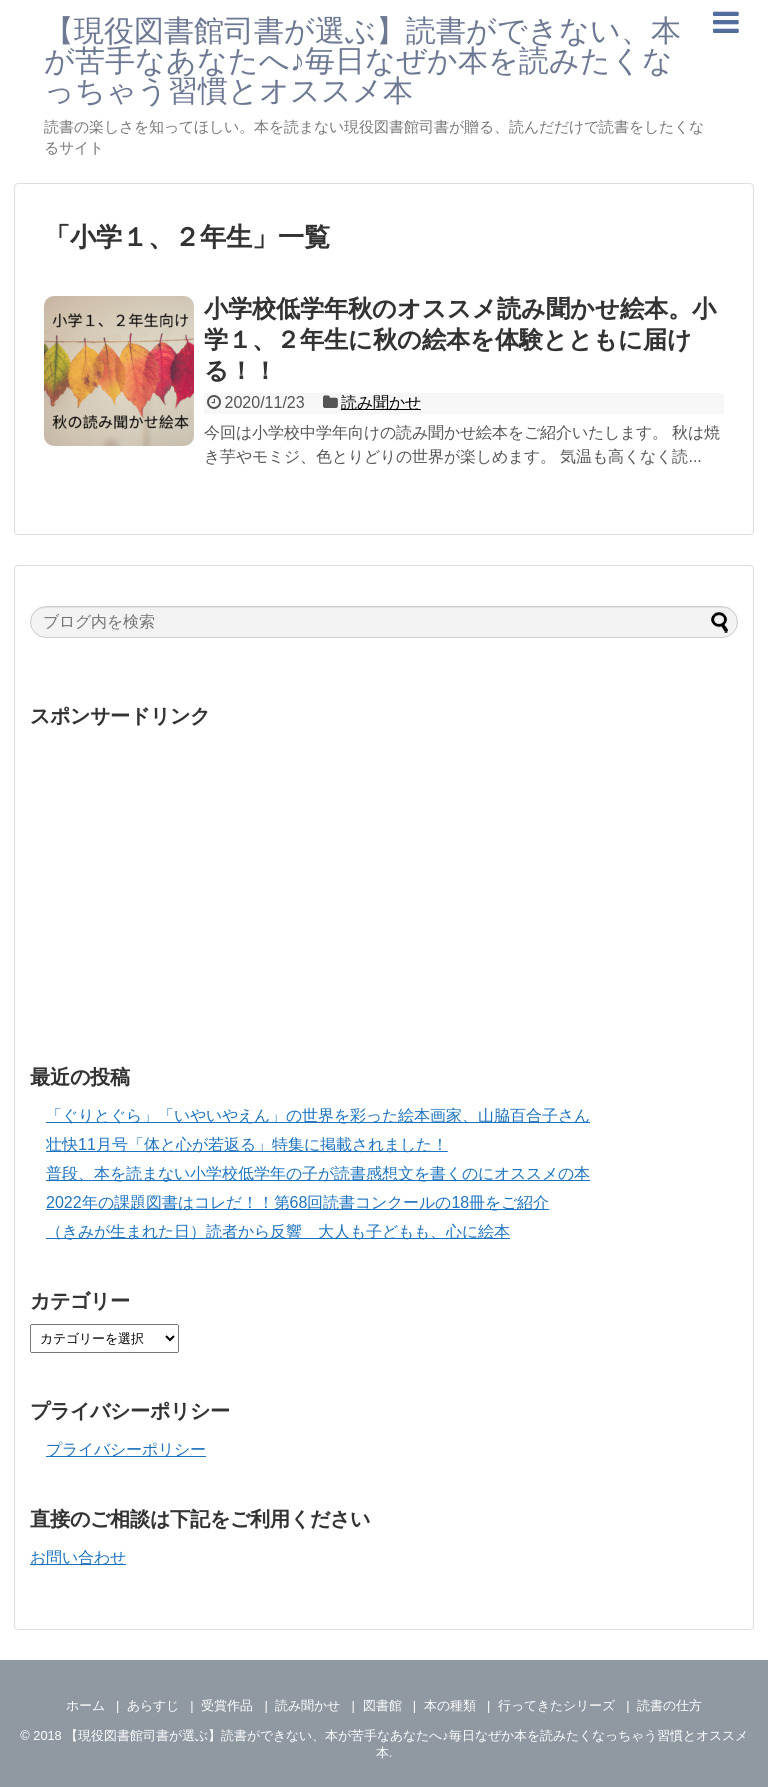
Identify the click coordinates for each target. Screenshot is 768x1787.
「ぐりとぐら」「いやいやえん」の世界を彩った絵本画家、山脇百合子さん (318, 1115)
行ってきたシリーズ (556, 1705)
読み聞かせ (381, 402)
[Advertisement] (384, 879)
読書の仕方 (669, 1705)
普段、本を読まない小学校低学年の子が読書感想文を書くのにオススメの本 (318, 1173)
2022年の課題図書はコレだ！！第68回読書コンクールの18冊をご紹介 (297, 1202)
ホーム (85, 1705)
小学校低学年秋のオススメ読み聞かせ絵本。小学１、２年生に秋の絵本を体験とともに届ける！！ (460, 339)
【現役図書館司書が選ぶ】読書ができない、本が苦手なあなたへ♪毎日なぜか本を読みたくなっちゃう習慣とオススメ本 (362, 60)
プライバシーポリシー (126, 1449)
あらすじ (153, 1705)
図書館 (382, 1705)
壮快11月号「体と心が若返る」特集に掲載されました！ (247, 1144)
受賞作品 (227, 1705)
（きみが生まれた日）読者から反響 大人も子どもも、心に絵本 (278, 1231)
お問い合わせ (78, 1557)
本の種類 (450, 1705)
